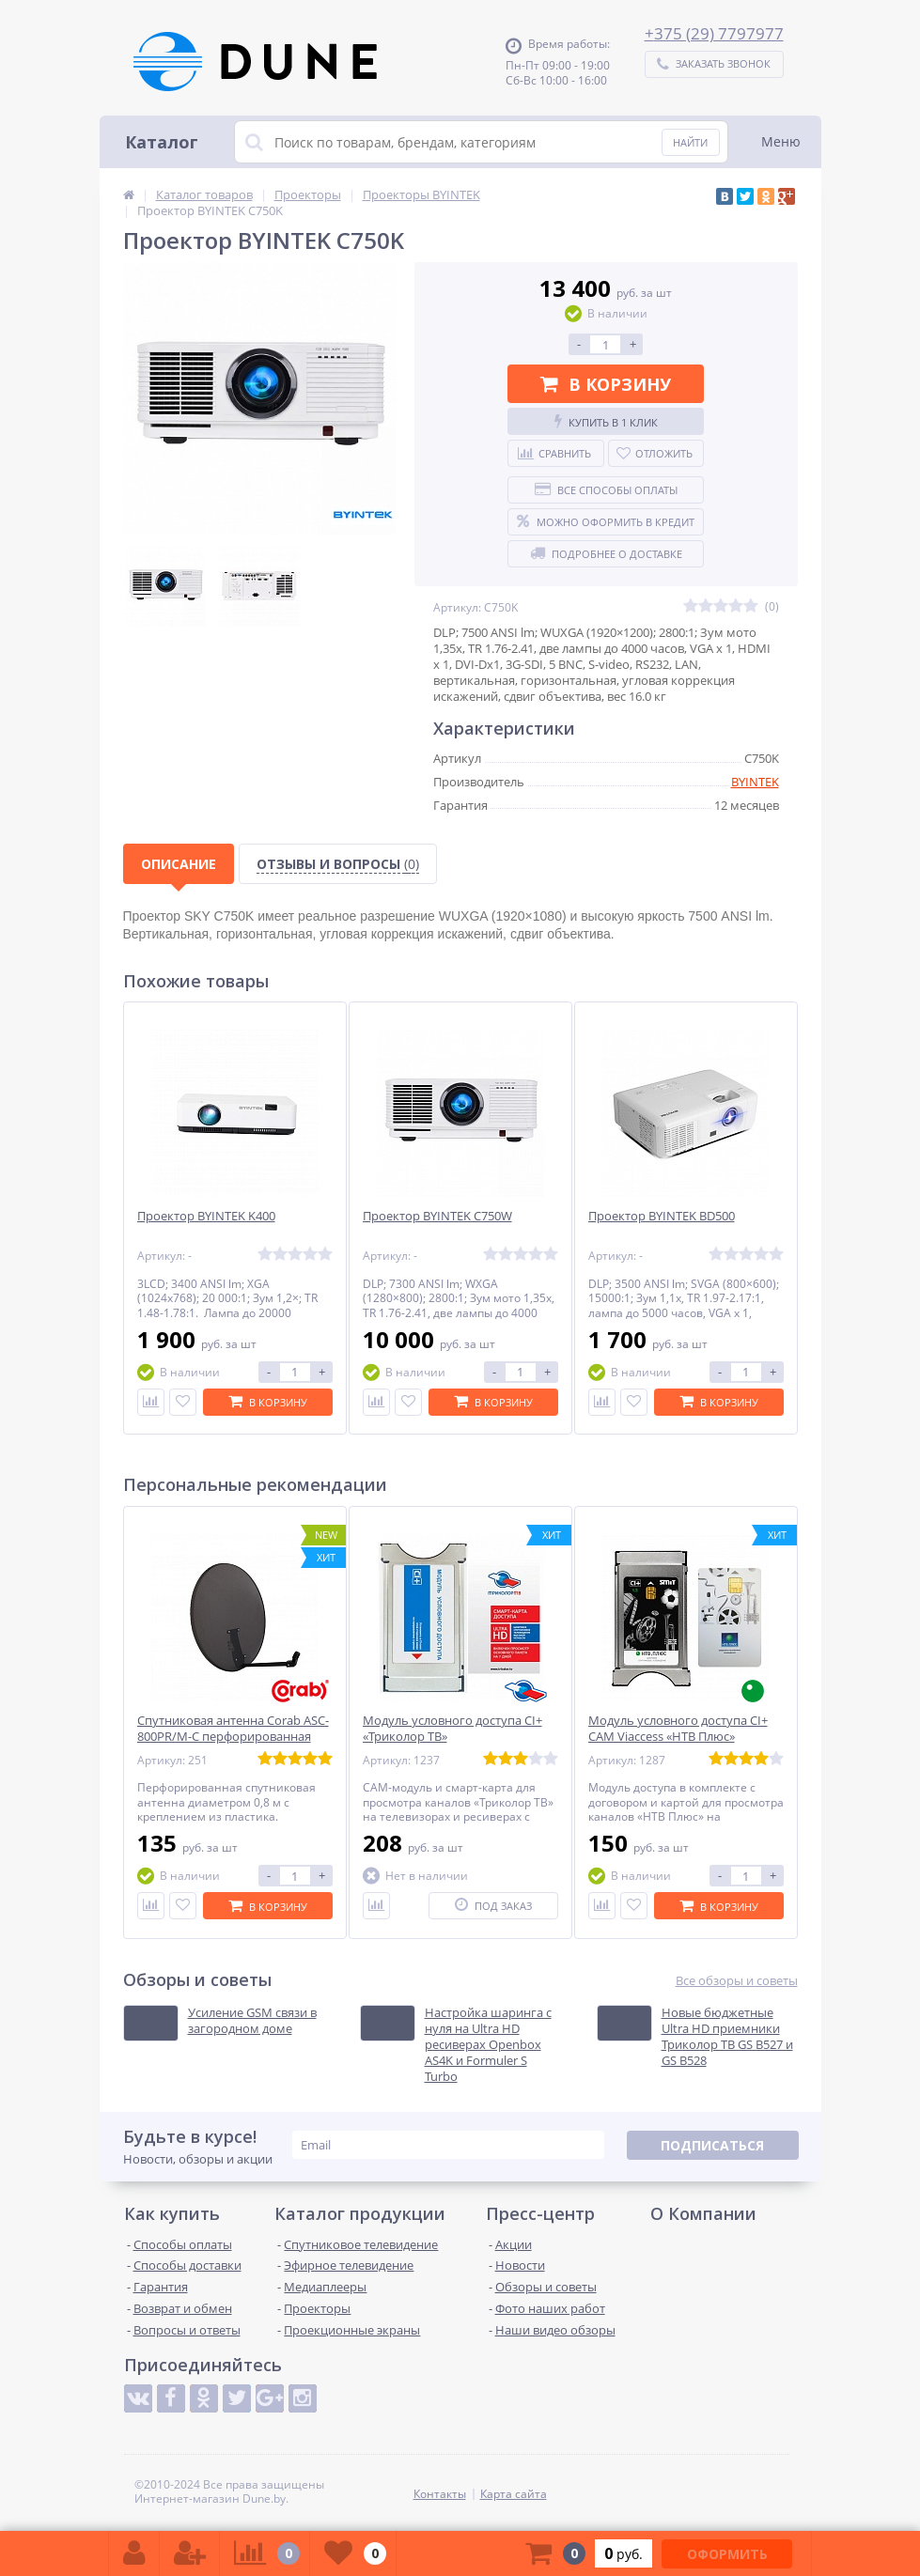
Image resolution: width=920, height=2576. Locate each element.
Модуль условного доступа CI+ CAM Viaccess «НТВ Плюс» (678, 1729)
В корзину (605, 384)
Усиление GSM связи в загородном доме (252, 2021)
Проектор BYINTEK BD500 (661, 1216)
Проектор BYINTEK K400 (206, 1216)
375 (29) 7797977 (719, 33)
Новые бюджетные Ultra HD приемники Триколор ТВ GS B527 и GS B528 (727, 2037)
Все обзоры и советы (737, 1981)
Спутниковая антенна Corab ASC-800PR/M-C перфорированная (233, 1729)
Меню (781, 141)
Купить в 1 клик (606, 421)
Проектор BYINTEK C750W (437, 1216)
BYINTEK (755, 781)
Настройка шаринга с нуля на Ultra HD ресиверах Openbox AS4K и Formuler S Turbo (488, 2044)
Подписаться (712, 2145)
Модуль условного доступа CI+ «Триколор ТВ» (452, 1729)
